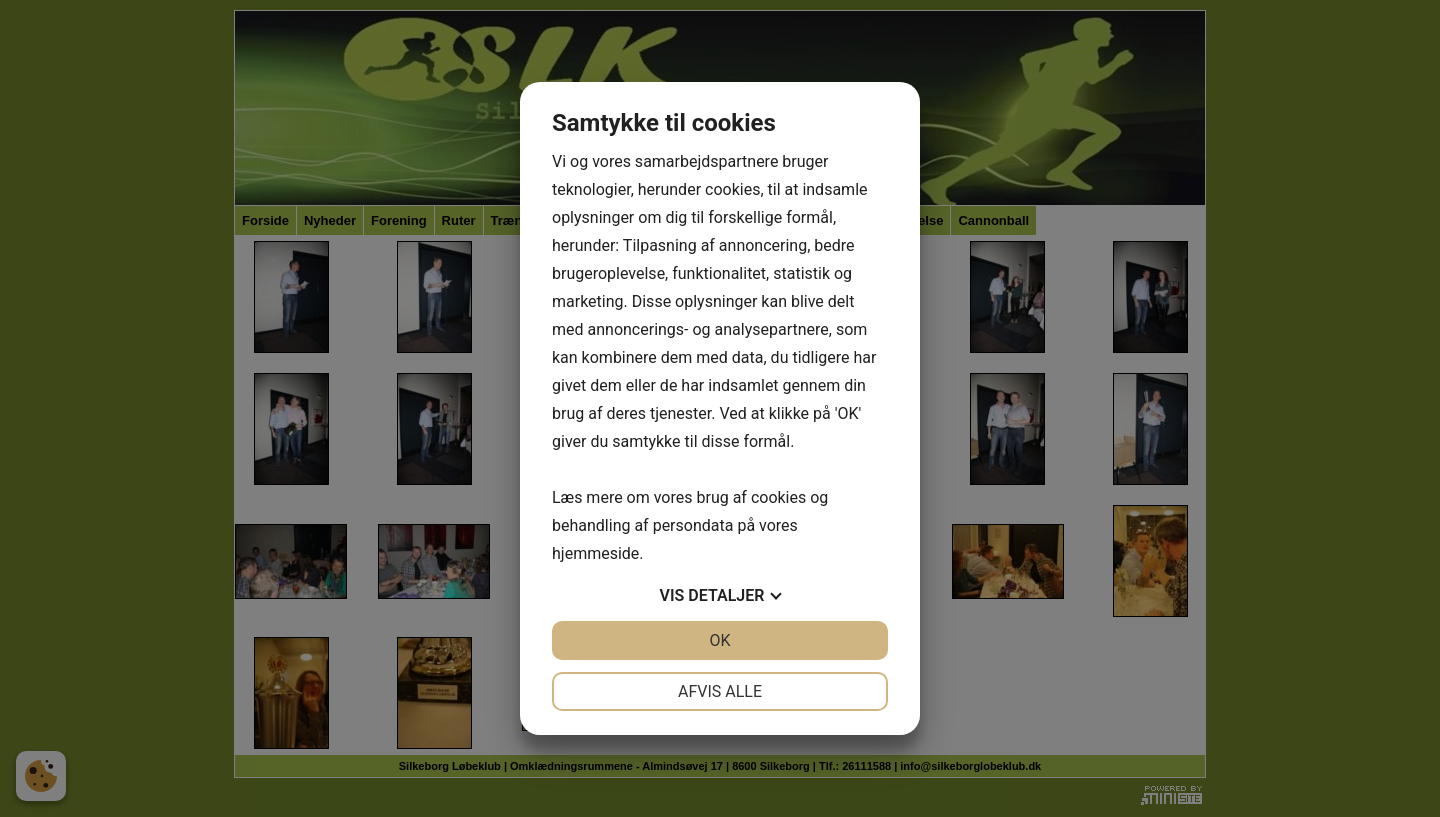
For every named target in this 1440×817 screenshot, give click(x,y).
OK (719, 640)
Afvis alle (720, 691)
